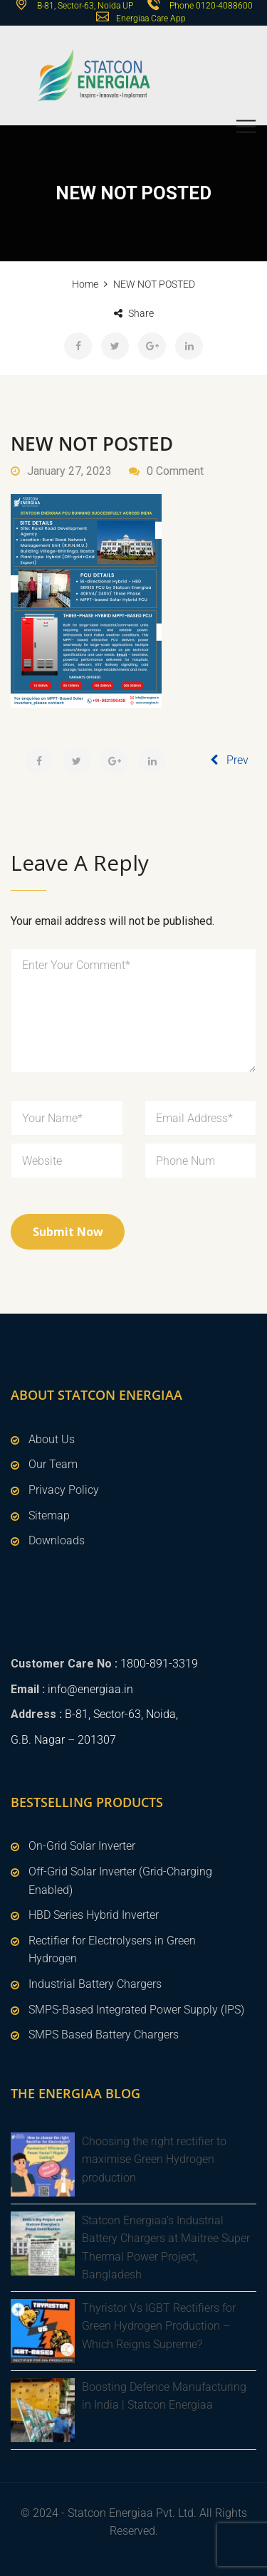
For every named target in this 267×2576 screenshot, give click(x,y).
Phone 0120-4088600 (211, 6)
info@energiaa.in (90, 1689)
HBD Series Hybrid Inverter (93, 1915)
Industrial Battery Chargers (95, 1984)
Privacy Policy (63, 1490)
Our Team (53, 1464)
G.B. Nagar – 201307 (63, 1740)
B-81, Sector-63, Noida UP (84, 6)
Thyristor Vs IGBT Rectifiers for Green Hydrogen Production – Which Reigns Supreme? (159, 2326)
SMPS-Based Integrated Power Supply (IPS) (136, 2009)
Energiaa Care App (151, 18)
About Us (51, 1439)
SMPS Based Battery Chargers (103, 2034)
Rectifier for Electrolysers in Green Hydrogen (112, 1950)
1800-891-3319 (159, 1663)
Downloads (56, 1540)
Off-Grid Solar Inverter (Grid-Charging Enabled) (120, 1881)
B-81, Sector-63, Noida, (121, 1714)
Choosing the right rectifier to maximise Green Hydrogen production (154, 2159)
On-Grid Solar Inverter (81, 1846)
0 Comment (175, 471)
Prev (229, 760)
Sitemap (49, 1515)
